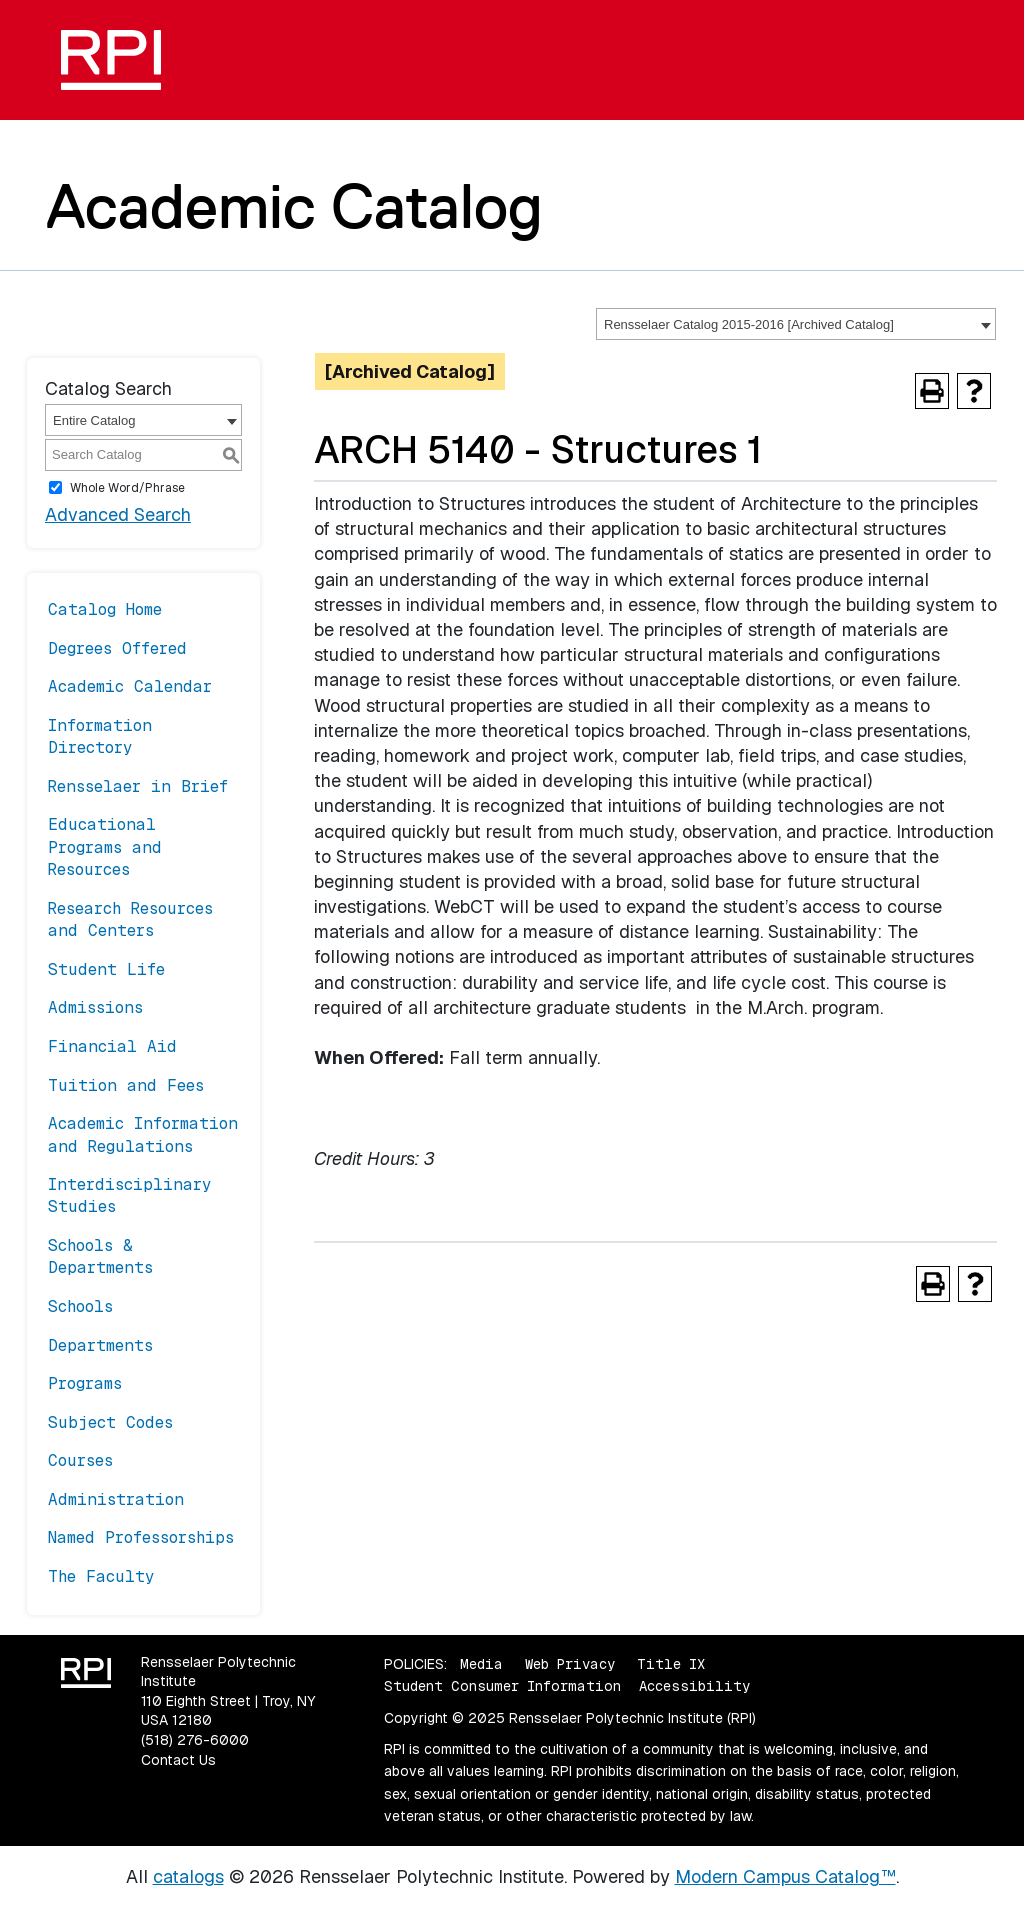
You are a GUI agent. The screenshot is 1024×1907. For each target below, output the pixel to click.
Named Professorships (141, 1537)
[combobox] (796, 324)
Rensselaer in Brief (138, 786)
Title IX (671, 1664)
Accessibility (694, 1686)
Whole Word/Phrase (127, 488)
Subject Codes (110, 1422)
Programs (85, 1383)
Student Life (106, 969)
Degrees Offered (117, 648)
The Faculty (101, 1576)
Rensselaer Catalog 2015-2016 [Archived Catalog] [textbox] (749, 324)
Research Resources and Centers (130, 919)
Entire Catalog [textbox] (94, 420)
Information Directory (100, 736)
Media (481, 1664)
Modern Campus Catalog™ (785, 1876)
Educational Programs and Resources (105, 847)
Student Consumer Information (502, 1686)
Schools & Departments (100, 1256)
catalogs (188, 1876)
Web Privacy (570, 1664)
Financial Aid (112, 1046)
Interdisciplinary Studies (130, 1195)
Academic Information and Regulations (143, 1134)
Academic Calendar (130, 686)
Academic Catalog (294, 206)
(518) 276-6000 (195, 1740)
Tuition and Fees (126, 1085)
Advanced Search (118, 514)
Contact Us (178, 1760)
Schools (80, 1306)
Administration (116, 1499)
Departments (100, 1345)
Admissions (95, 1007)
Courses (80, 1460)
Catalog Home (105, 609)
